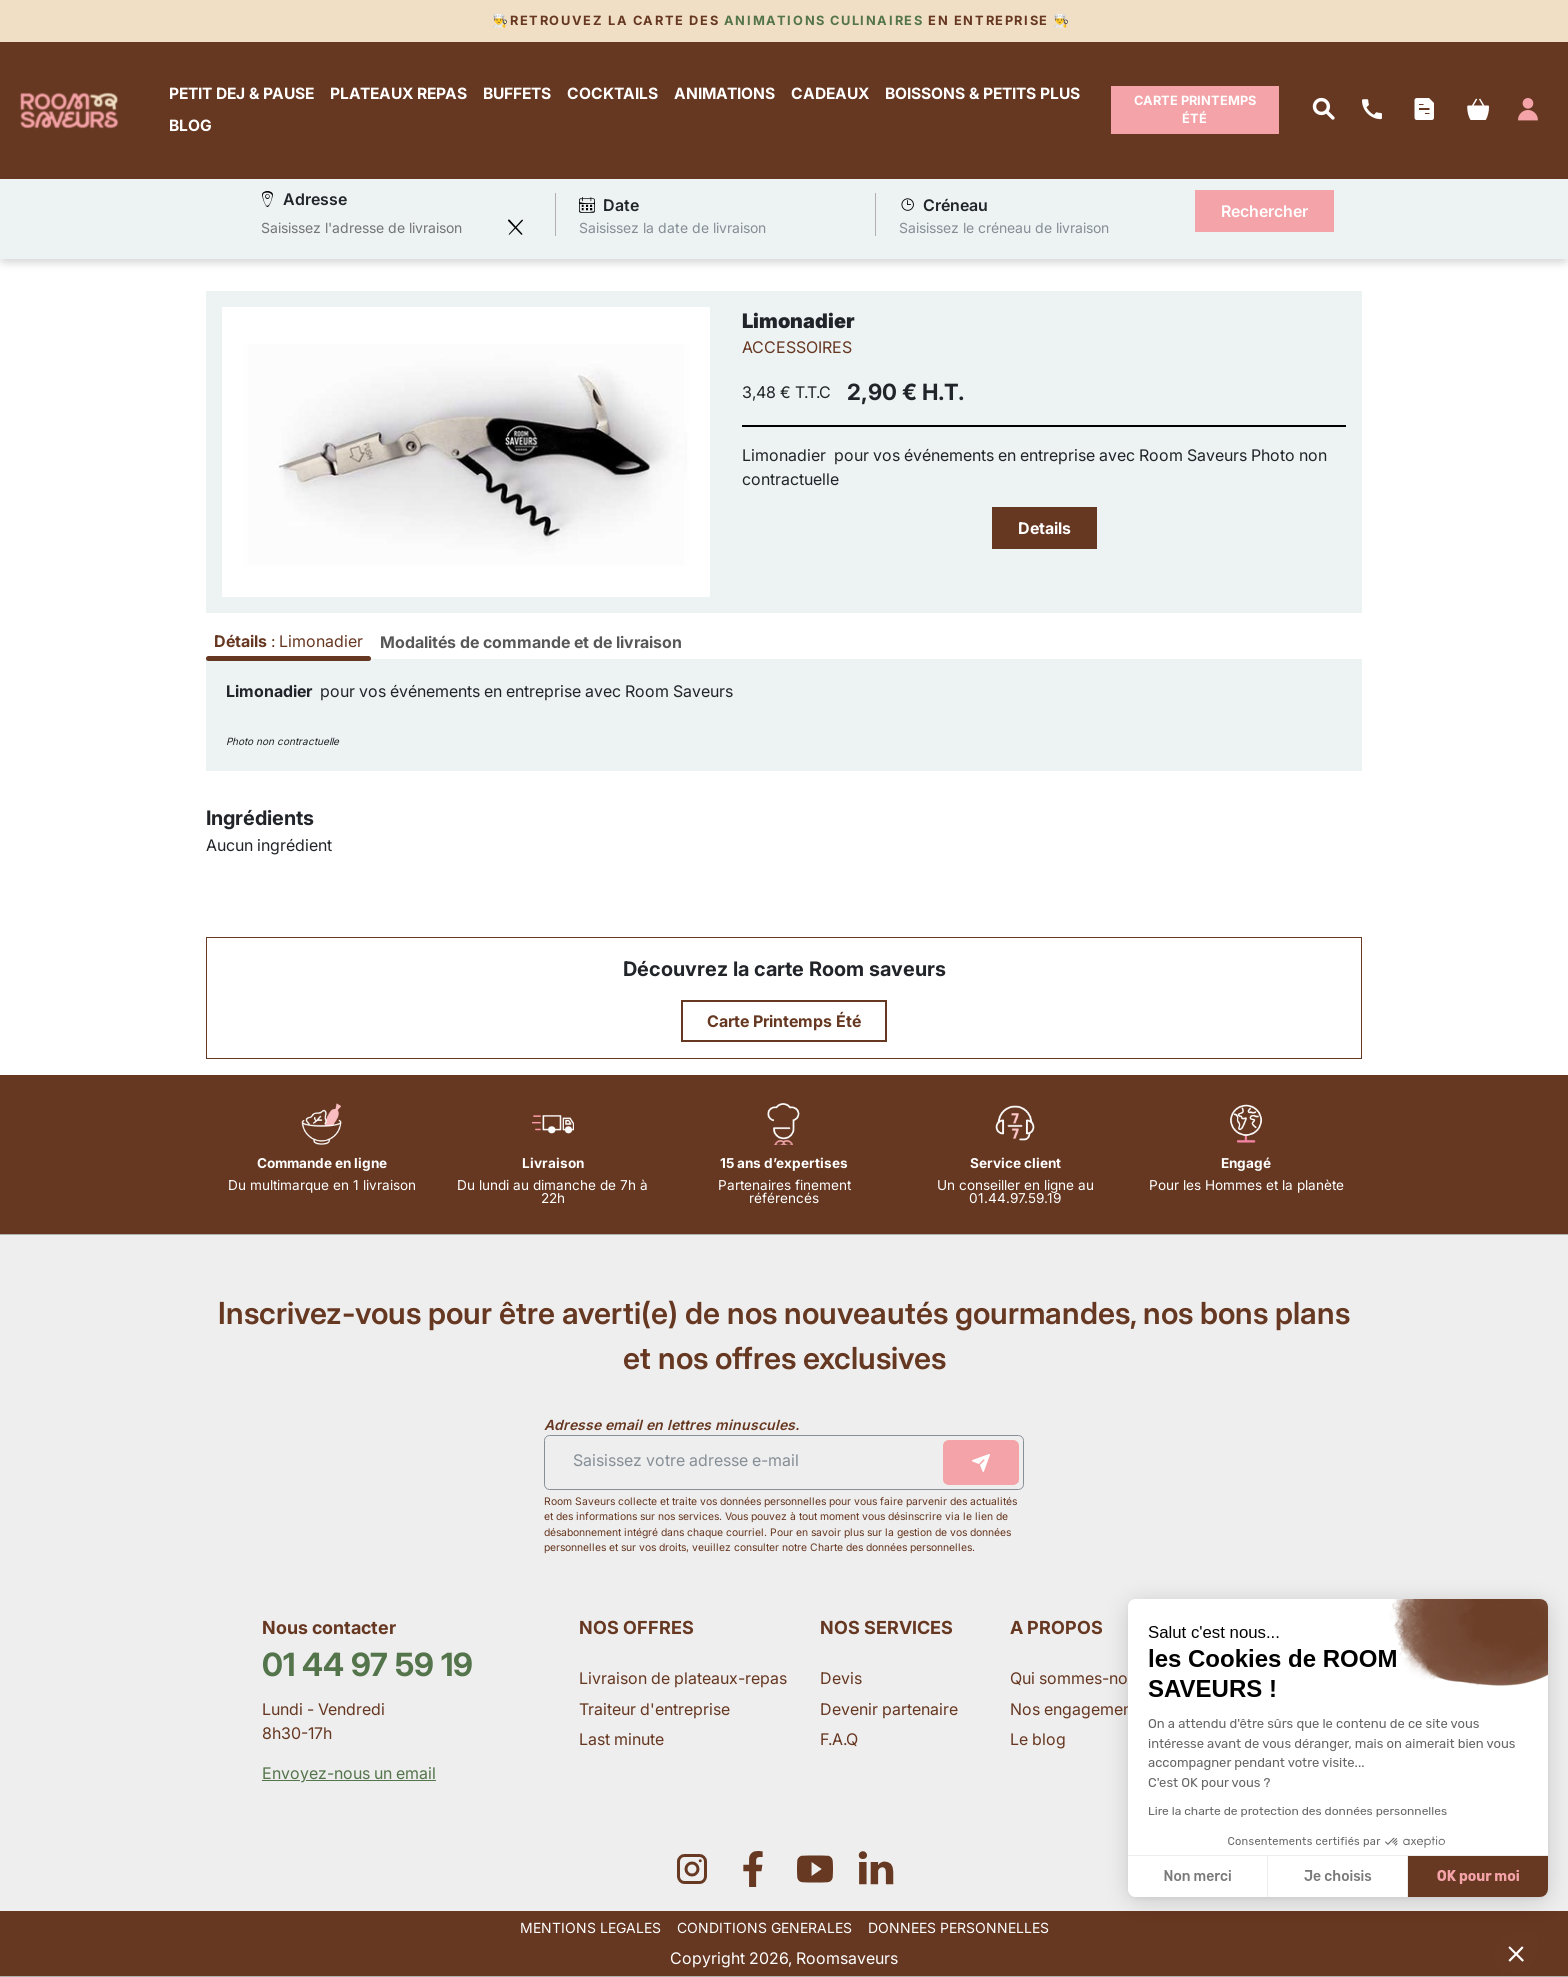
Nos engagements (1079, 1709)
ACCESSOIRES (797, 347)
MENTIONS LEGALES (590, 1927)
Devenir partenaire (891, 1709)
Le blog (1038, 1739)
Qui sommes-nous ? (1085, 1678)
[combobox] (379, 227)
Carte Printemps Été (1195, 109)
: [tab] (288, 641)
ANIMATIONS (724, 94)
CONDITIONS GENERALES (764, 1927)
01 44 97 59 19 (367, 1664)
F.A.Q (839, 1739)
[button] (1516, 1953)
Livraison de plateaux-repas (683, 1678)
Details (1044, 528)
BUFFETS (517, 94)
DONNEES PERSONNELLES (958, 1927)
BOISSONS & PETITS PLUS (982, 94)
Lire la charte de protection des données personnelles (1297, 1811)
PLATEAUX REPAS (398, 94)
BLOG (190, 126)
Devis (841, 1678)
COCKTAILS (612, 94)
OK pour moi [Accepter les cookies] (1478, 1876)
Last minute (623, 1739)
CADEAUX (830, 94)
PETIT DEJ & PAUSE (241, 94)
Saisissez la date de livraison (672, 226)
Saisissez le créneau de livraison (1004, 226)
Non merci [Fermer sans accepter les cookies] (1197, 1876)
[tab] (531, 642)
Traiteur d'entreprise (654, 1709)
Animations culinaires (823, 20)
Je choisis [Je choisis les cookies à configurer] (1338, 1876)
